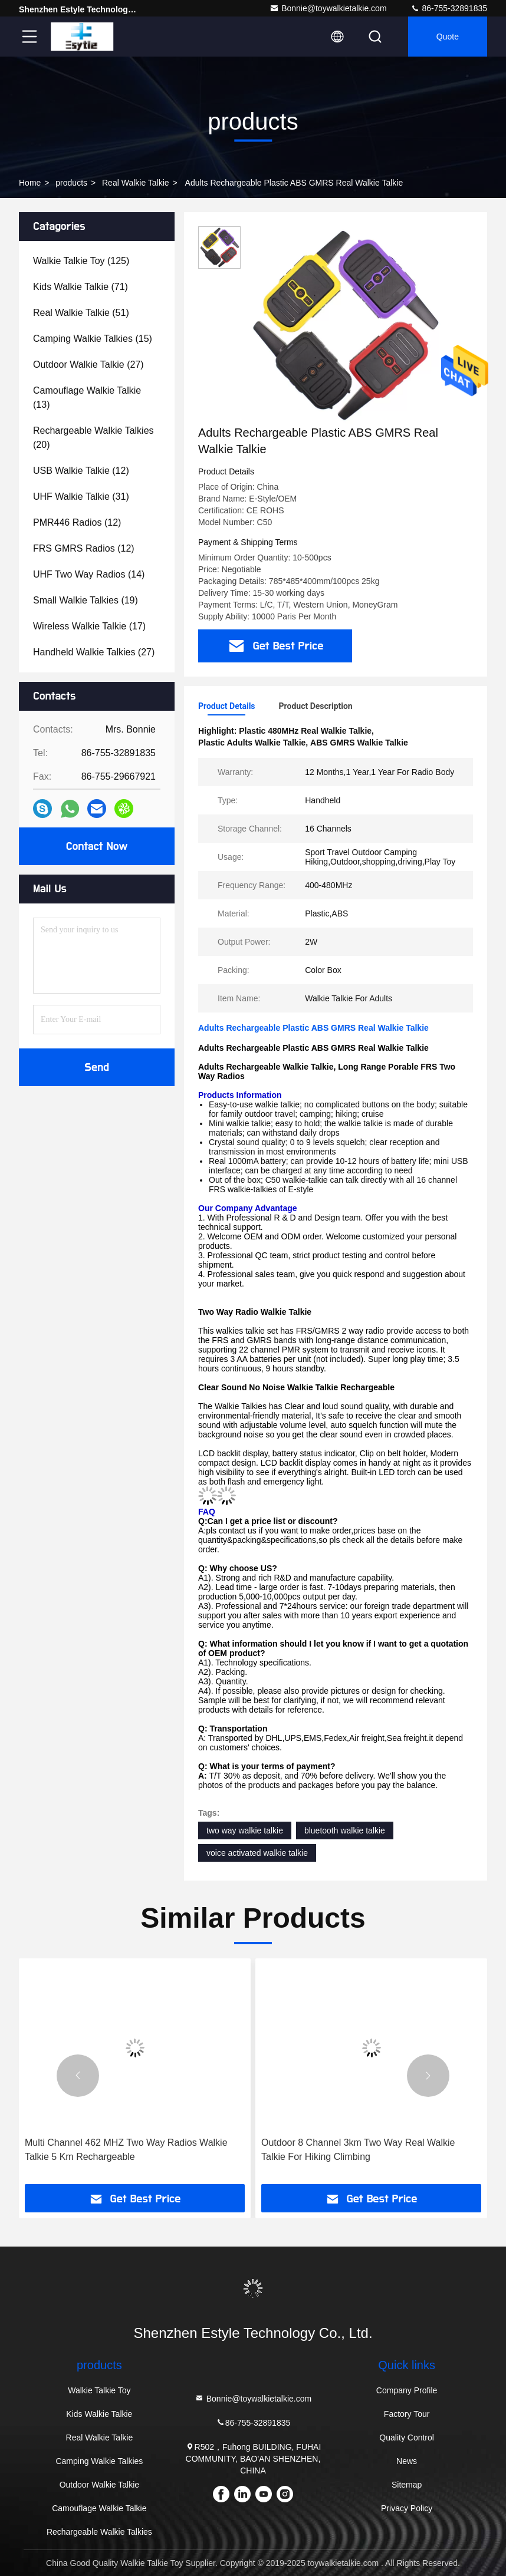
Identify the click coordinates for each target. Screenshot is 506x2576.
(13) (87, 397)
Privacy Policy (406, 2508)
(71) (80, 287)
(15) (92, 339)
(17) (89, 626)
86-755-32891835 (448, 8)
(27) (88, 364)
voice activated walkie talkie (257, 1853)
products (71, 182)
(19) (85, 600)
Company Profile (407, 2390)
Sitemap (407, 2484)
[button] (78, 2075)
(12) (81, 471)
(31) (81, 497)
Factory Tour (407, 2414)
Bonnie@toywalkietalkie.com (328, 8)
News (406, 2461)
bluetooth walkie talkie (344, 1830)
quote (447, 36)
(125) (81, 261)
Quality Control (406, 2437)
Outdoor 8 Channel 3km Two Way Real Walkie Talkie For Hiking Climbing (358, 2150)
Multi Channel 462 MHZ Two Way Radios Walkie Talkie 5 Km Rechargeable (126, 2150)
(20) (93, 438)
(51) (81, 313)
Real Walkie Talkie (135, 182)
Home (30, 182)
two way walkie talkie (244, 1830)
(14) (88, 574)
